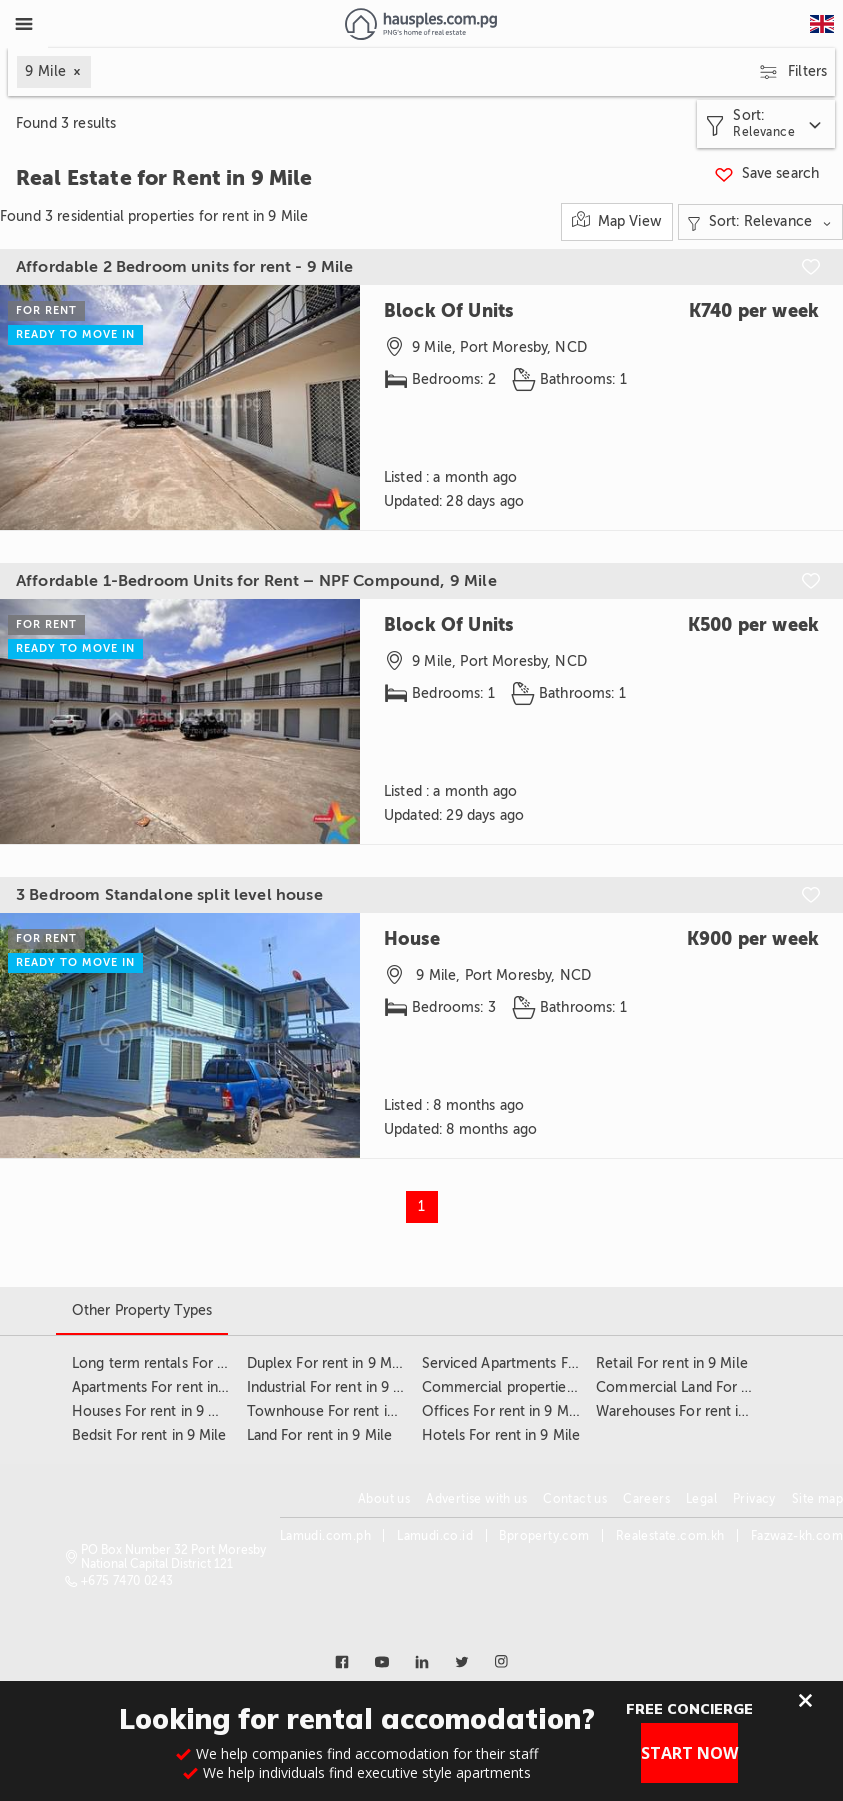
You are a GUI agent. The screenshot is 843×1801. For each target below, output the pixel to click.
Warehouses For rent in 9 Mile (693, 1411)
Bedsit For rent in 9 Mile (149, 1435)
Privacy (754, 1499)
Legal (701, 1499)
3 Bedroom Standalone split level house (169, 895)
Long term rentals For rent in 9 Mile (187, 1363)
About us (384, 1499)
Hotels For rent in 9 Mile (501, 1435)
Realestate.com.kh (670, 1536)
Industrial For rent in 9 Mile (334, 1387)
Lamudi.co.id (435, 1536)
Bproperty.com (544, 1536)
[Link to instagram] (502, 1662)
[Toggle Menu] (24, 24)
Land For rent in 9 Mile (319, 1435)
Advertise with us (476, 1499)
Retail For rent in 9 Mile (672, 1363)
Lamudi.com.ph (325, 1536)
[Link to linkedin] (422, 1662)
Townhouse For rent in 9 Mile (343, 1411)
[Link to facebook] (342, 1662)
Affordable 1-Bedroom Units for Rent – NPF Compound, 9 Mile (256, 581)
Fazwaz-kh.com (797, 1536)
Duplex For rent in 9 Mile (327, 1363)
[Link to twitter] (462, 1662)
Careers (646, 1499)
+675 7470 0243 (127, 1581)
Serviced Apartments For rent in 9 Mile (547, 1363)
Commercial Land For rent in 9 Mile (711, 1387)
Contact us (575, 1499)
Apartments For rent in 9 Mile (167, 1387)
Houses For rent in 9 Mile (154, 1411)
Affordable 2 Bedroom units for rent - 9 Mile (185, 267)
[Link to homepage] (420, 24)
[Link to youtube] (382, 1662)
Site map (817, 1499)
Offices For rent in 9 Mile (503, 1411)
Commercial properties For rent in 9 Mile (555, 1387)
